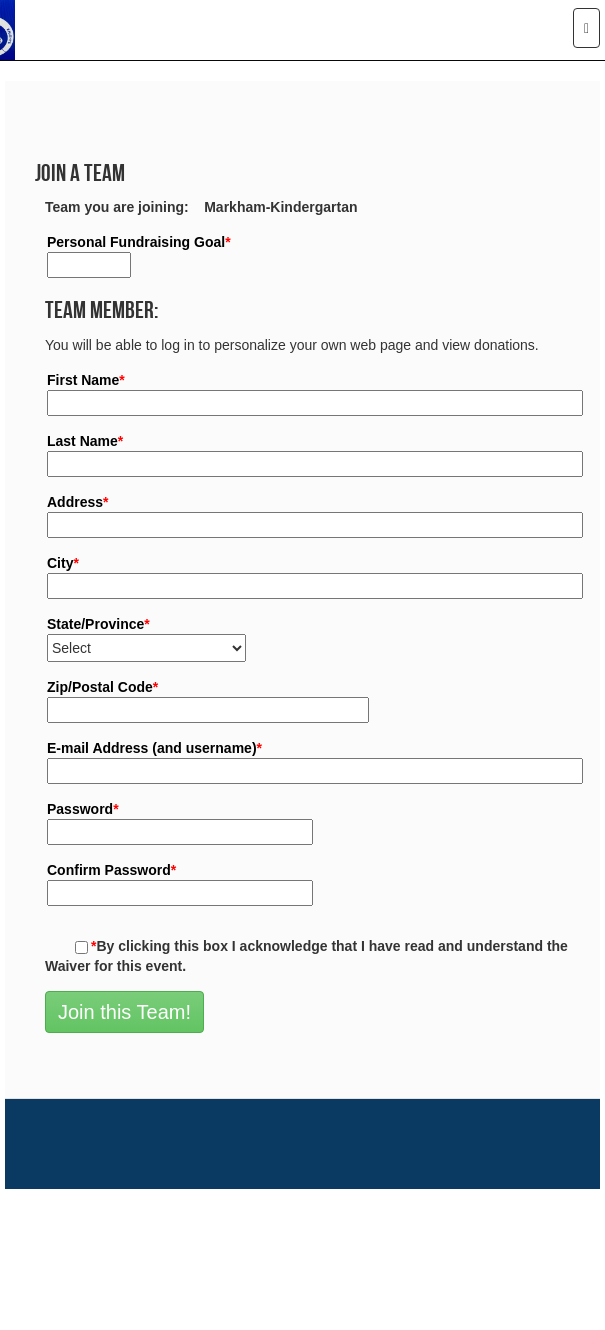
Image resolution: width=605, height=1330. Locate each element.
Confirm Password (111, 870)
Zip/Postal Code (102, 687)
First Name (86, 380)
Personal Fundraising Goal (139, 242)
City (63, 563)
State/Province (98, 624)
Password (83, 809)
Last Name (85, 441)
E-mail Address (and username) (154, 748)
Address (77, 502)
